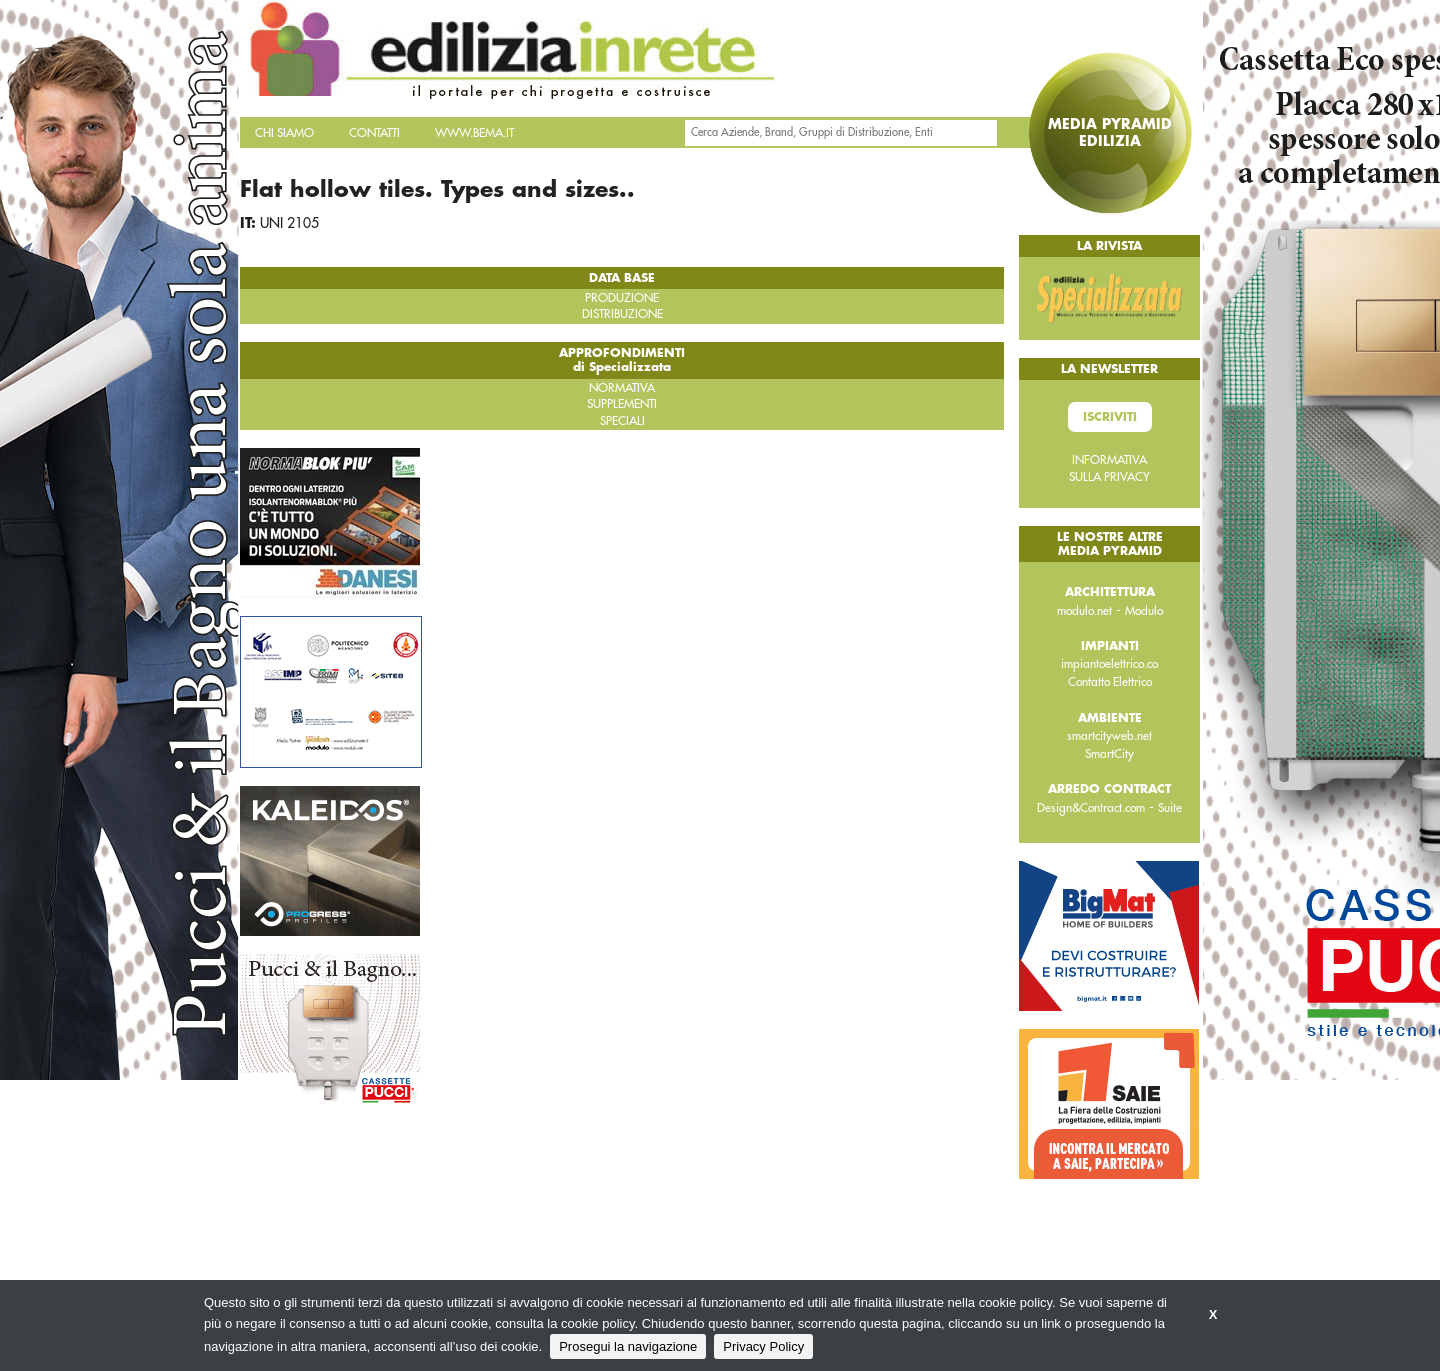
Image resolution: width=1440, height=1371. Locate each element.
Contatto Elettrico (1110, 682)
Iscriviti (1110, 417)
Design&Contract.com (1091, 808)
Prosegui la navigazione (628, 1346)
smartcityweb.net (1109, 736)
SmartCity (1109, 754)
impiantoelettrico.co (1109, 664)
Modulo (1144, 611)
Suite (1170, 808)
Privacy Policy (763, 1346)
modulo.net (1084, 611)
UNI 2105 (289, 223)
